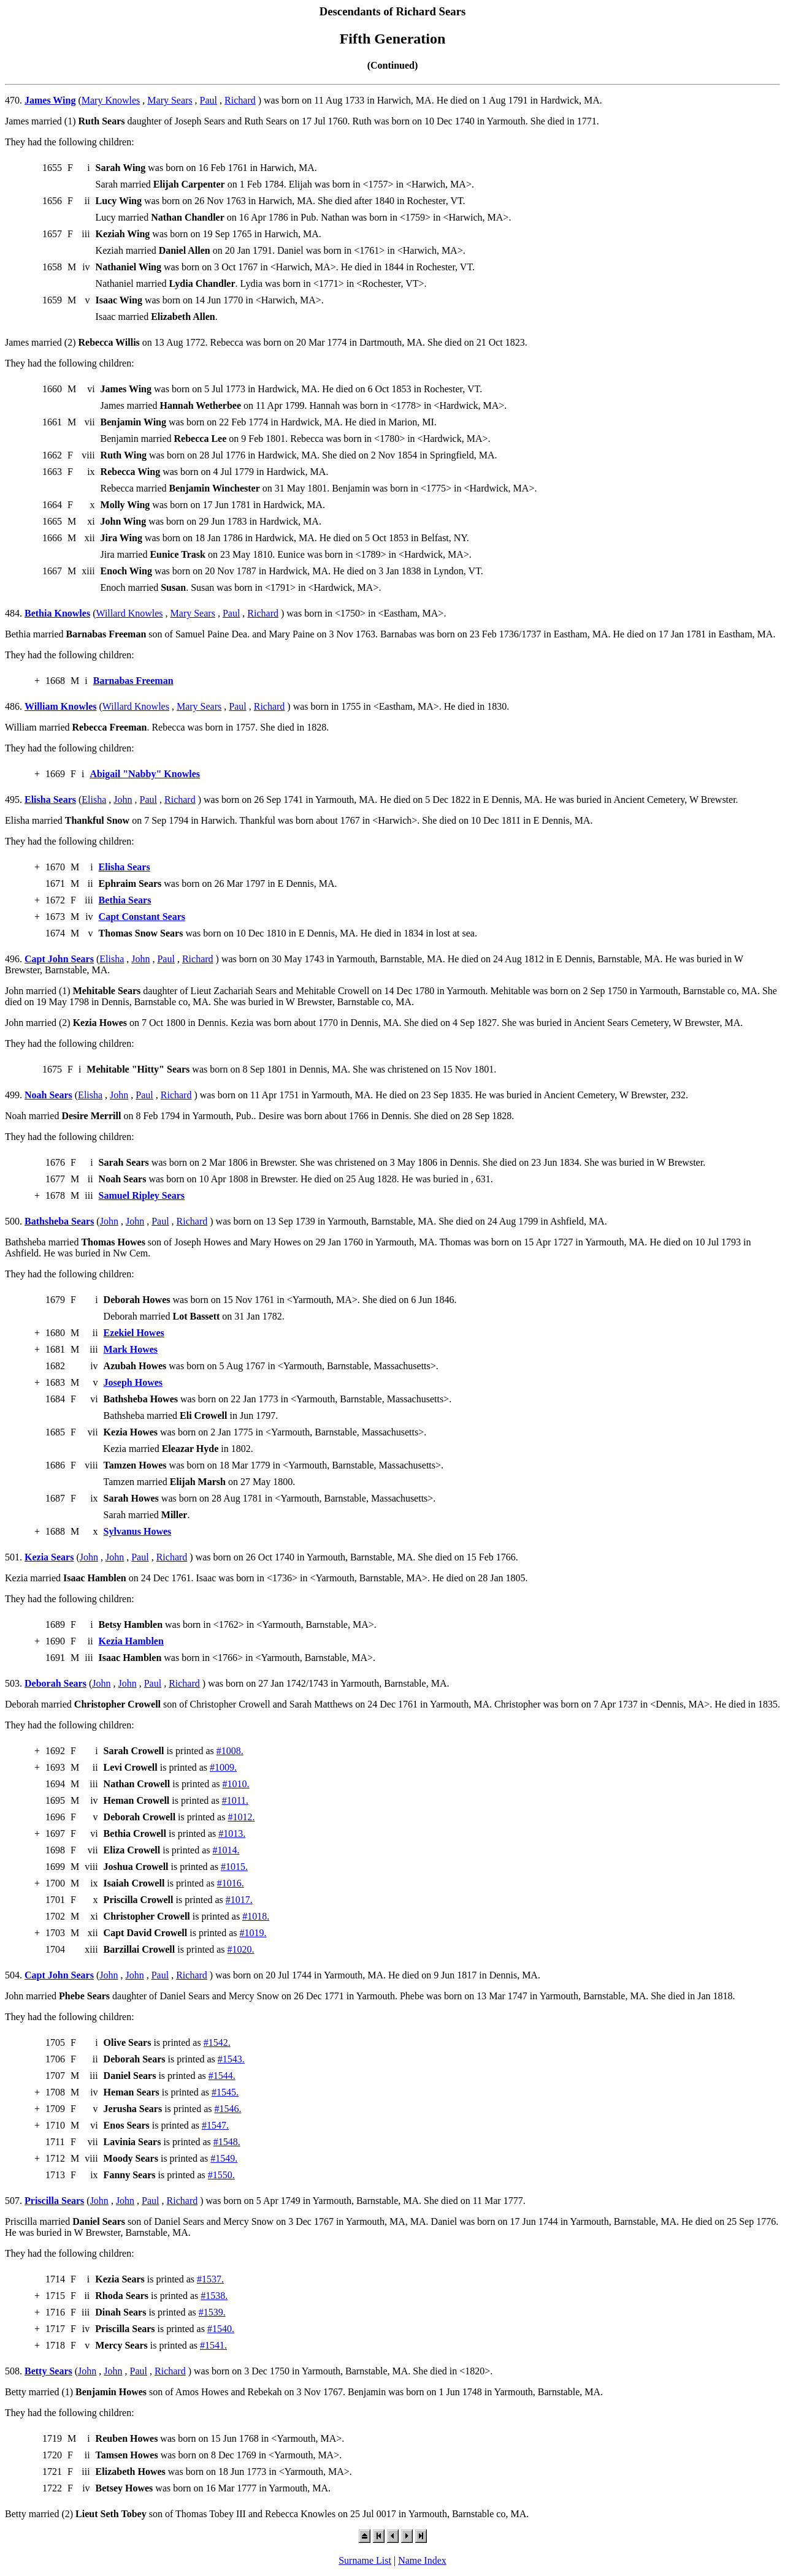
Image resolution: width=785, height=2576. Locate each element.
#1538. (214, 2295)
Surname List (365, 2560)
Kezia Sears (49, 1557)
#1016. (230, 1883)
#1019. (253, 1933)
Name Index (422, 2560)
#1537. (210, 2279)
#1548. (226, 2142)
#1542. (217, 2042)
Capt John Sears (59, 959)
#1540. (220, 2328)
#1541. (213, 2345)
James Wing (50, 100)
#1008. (229, 1751)
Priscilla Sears (54, 2200)
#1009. (223, 1767)
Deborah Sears (55, 1683)
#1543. (231, 2059)
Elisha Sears (50, 799)
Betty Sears (48, 2371)
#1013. (231, 1833)
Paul (208, 100)
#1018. (255, 1916)
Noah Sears (48, 1095)
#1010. (236, 1784)
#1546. (228, 2108)
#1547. (215, 2125)
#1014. (226, 1850)
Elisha (94, 799)
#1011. (235, 1800)
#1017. (239, 1899)
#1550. (221, 2175)
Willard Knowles (129, 613)
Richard (240, 100)
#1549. (223, 2158)
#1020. (241, 1949)
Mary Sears (169, 100)
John (122, 799)
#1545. (225, 2092)
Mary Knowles (111, 100)
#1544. (222, 2075)
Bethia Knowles (57, 613)
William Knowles (61, 706)
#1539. (212, 2312)
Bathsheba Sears (59, 1221)
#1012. (241, 1817)
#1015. (234, 1866)
